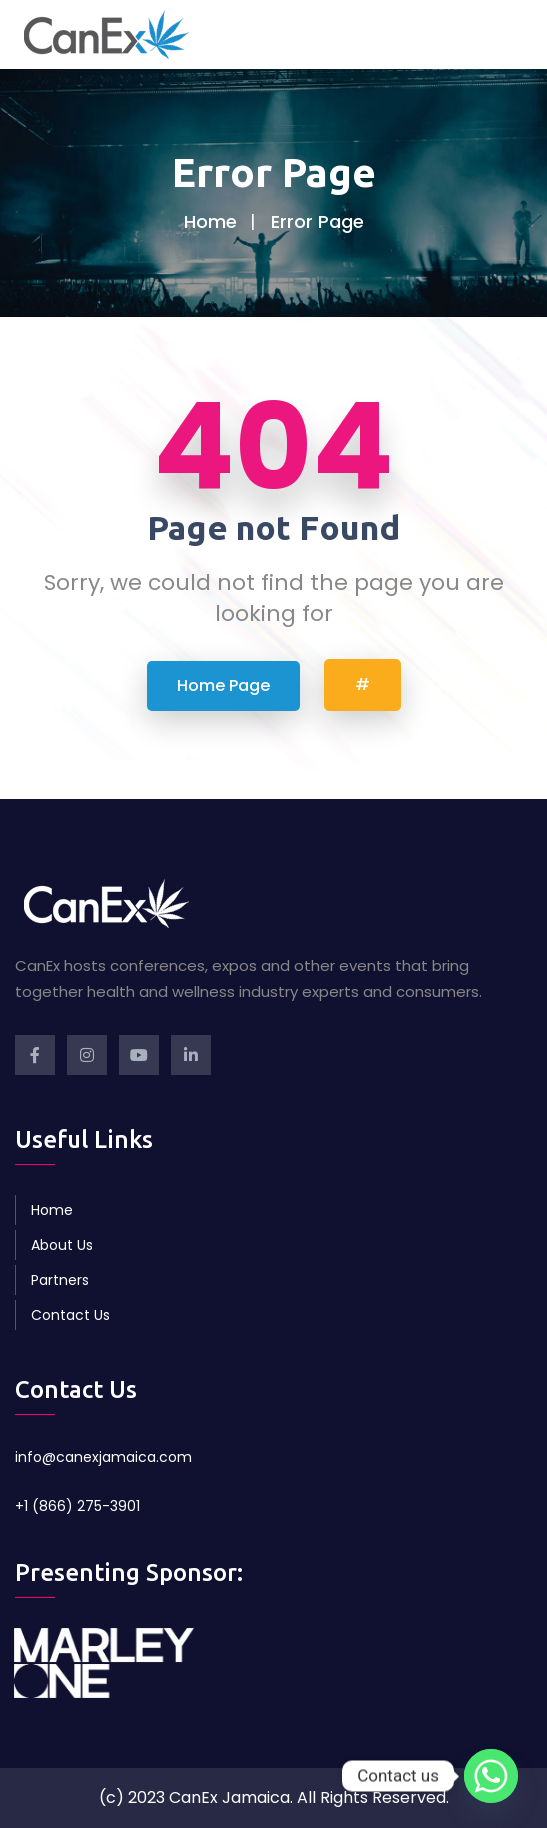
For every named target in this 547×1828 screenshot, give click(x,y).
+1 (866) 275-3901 (77, 1506)
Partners (60, 1280)
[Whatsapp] (491, 1776)
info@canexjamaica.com (103, 1457)
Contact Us (70, 1315)
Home (210, 221)
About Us (62, 1245)
